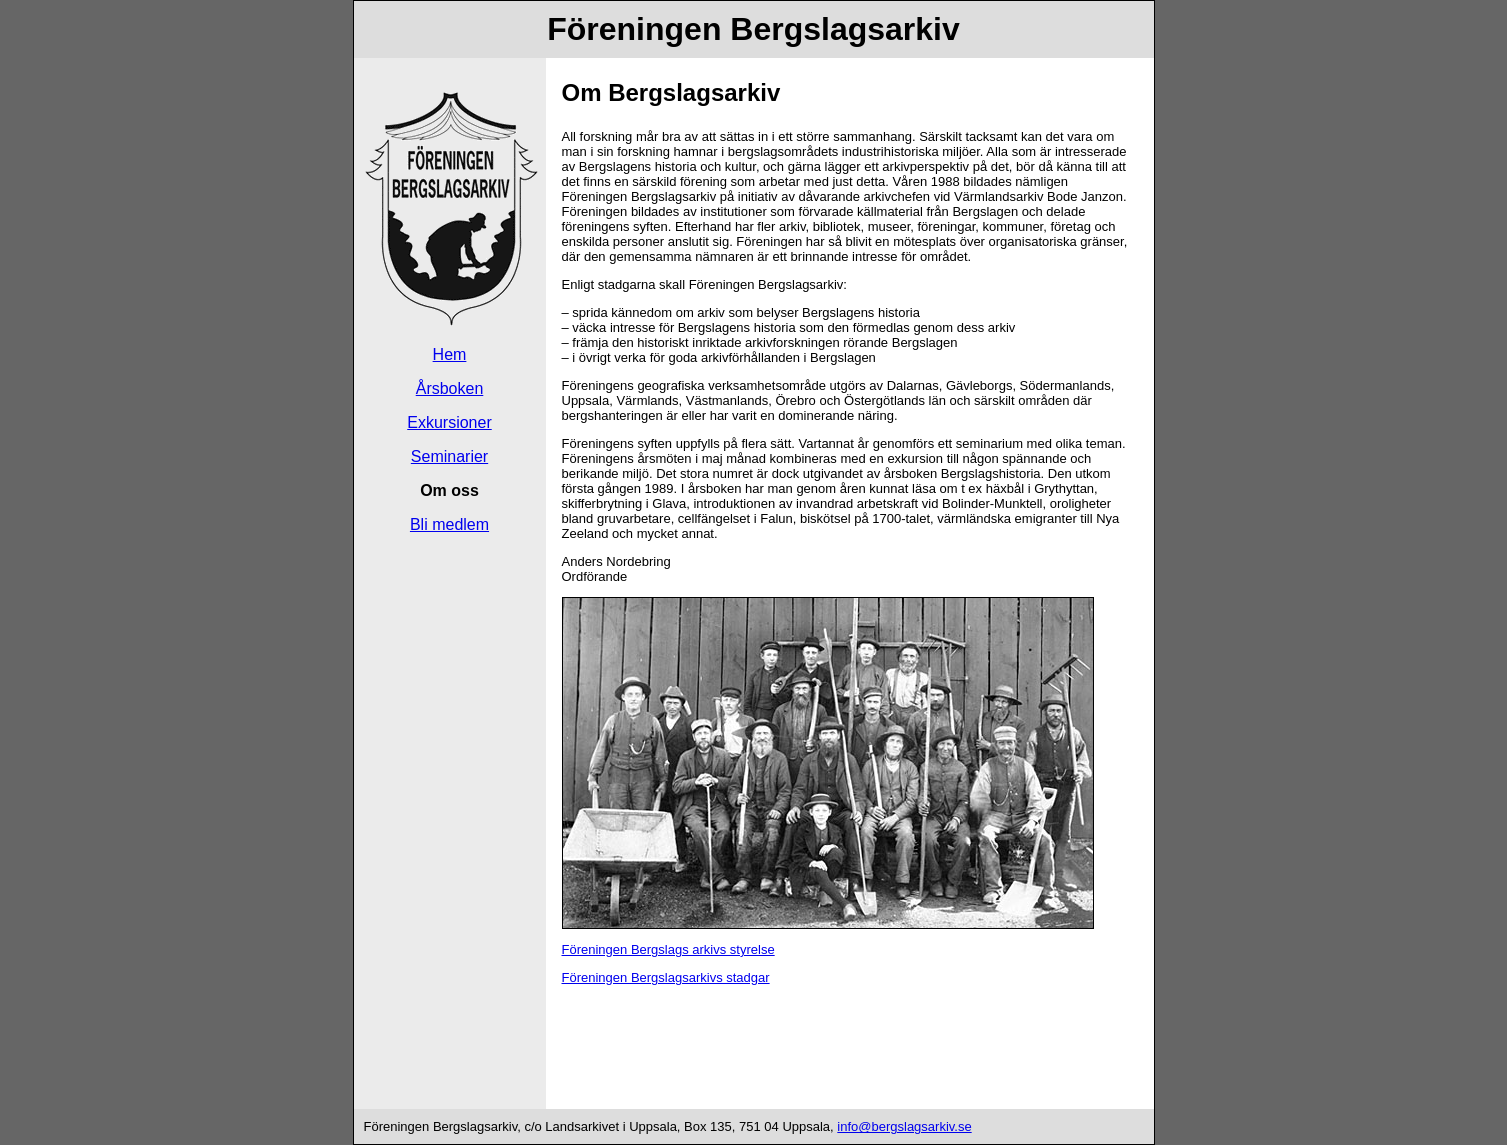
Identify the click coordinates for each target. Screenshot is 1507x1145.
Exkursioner (449, 422)
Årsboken (450, 388)
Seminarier (449, 456)
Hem (450, 354)
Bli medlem (449, 524)
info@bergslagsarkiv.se (904, 1126)
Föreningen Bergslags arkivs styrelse (668, 949)
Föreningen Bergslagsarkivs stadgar (666, 977)
